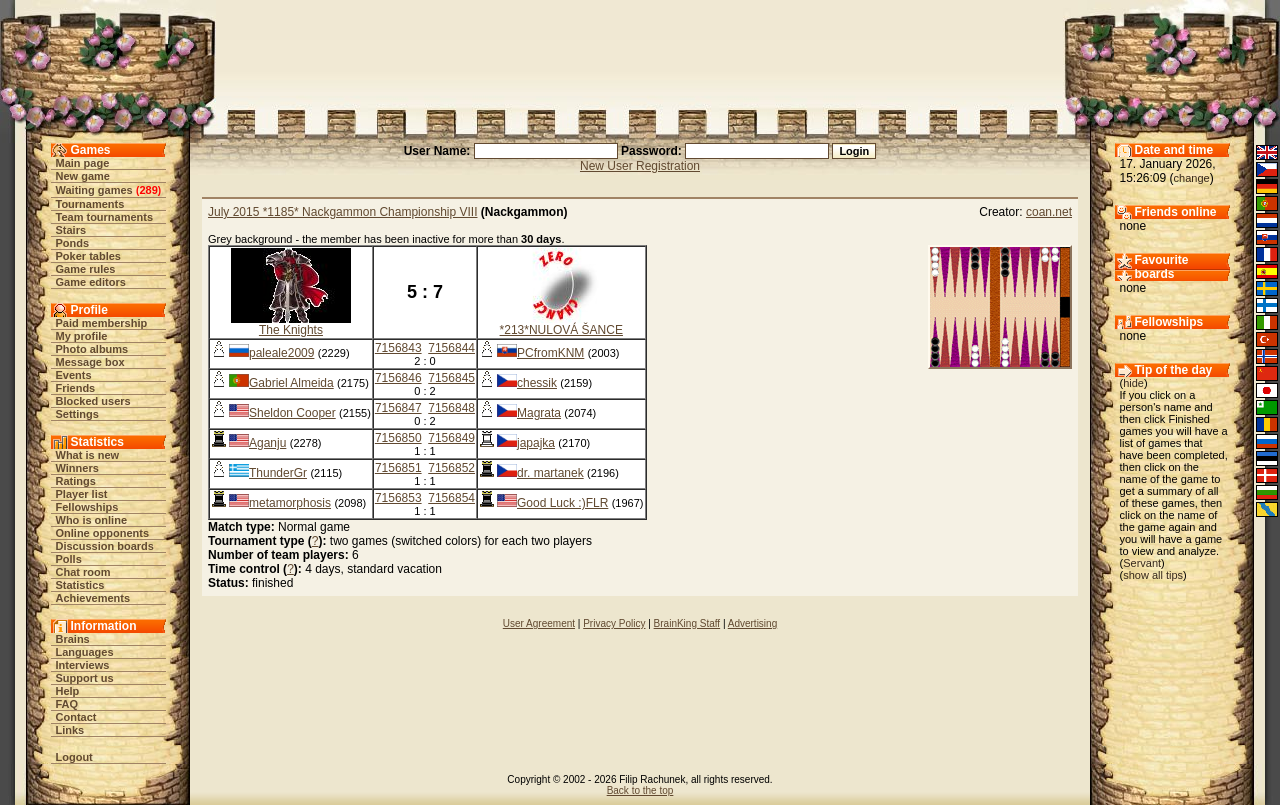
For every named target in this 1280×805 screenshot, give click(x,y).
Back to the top (640, 790)
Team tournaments (105, 217)
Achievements (93, 598)
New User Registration (640, 166)
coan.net (1049, 212)
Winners (77, 468)
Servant (1142, 563)
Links (70, 730)
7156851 (398, 468)
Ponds (73, 243)
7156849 (451, 438)
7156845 (451, 378)
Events (74, 375)
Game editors (91, 282)
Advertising (752, 623)
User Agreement (539, 623)
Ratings (76, 481)
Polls (69, 559)
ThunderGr (278, 473)
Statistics (80, 585)
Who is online (92, 520)
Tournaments (90, 204)
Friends (76, 388)
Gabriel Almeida (291, 383)
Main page (83, 163)
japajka (536, 443)
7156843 (398, 348)
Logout (74, 757)
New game (83, 176)
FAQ (67, 704)
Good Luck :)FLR (562, 503)
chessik (537, 383)
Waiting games (94, 190)
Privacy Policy (614, 623)
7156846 (398, 378)
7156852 (451, 468)
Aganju (267, 443)
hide (1133, 383)
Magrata (539, 413)
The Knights (291, 330)
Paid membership (102, 323)
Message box (90, 362)
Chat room (83, 572)
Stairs (71, 230)
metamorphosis (290, 503)
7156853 (398, 498)
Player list (82, 494)
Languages (85, 652)
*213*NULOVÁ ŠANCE (561, 330)
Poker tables (88, 256)
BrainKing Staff (687, 623)
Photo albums (92, 349)
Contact (76, 717)
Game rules (86, 269)
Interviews (83, 665)
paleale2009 (281, 353)
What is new (88, 455)
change (1192, 178)
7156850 (398, 438)
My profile (82, 336)
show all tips (1153, 575)
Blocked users (93, 401)
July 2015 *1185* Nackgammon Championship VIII (342, 212)
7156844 (451, 348)
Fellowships (87, 507)
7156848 (451, 408)
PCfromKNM (550, 353)
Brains (73, 639)
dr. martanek (550, 473)
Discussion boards (105, 546)
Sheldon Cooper (292, 413)
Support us (85, 678)
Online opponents (103, 533)
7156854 (451, 498)
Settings (77, 414)
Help (68, 691)
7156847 (398, 408)
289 (148, 190)
